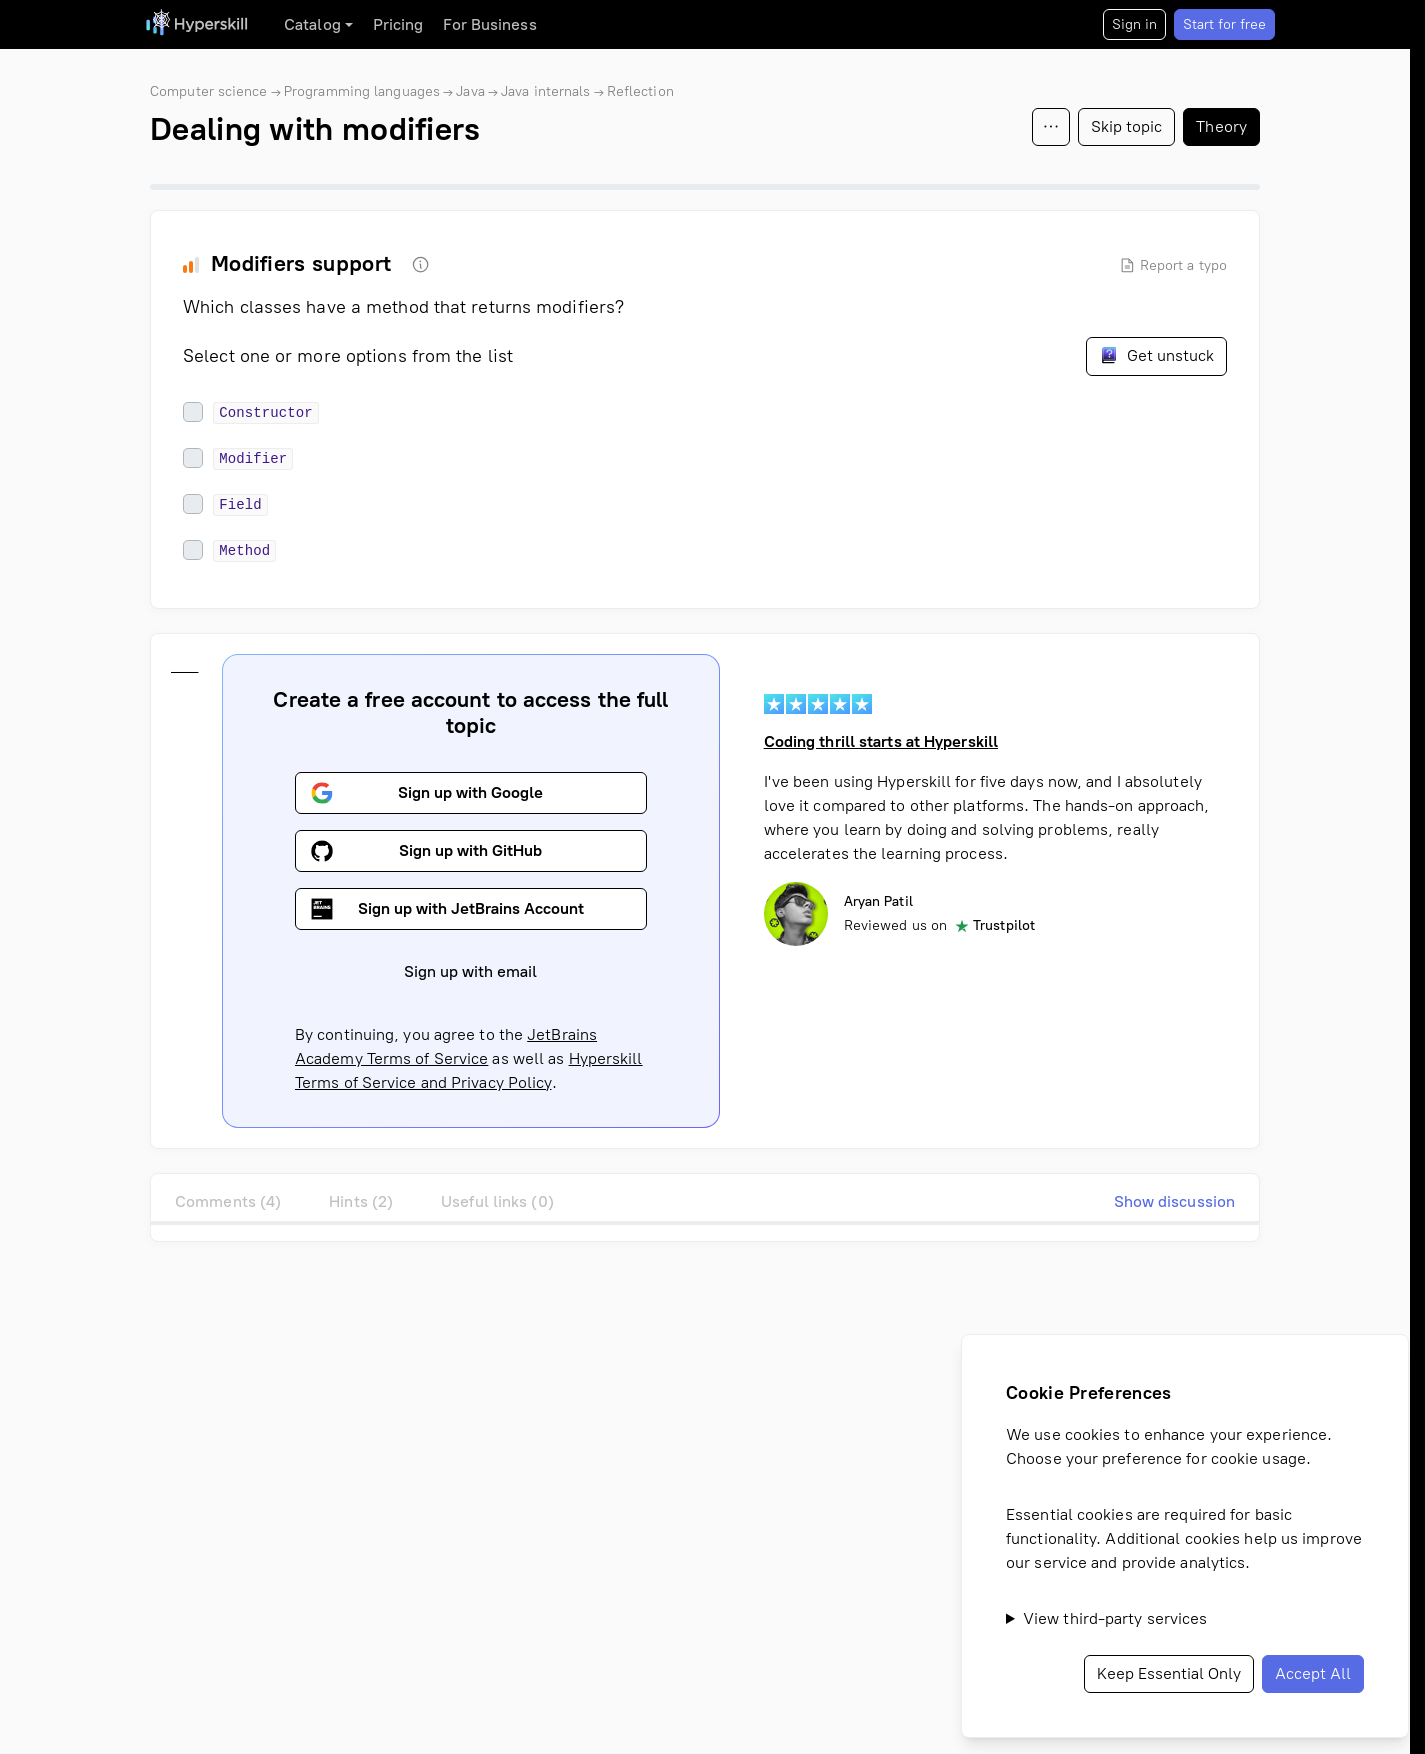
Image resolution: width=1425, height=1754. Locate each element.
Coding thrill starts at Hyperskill (881, 741)
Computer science (209, 91)
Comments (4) (228, 1201)
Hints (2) (361, 1201)
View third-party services (1115, 1618)
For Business (489, 24)
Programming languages (362, 91)
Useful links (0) (497, 1201)
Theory (1221, 126)
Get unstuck (1156, 355)
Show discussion (1175, 1201)
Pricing (398, 24)
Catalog (312, 24)
